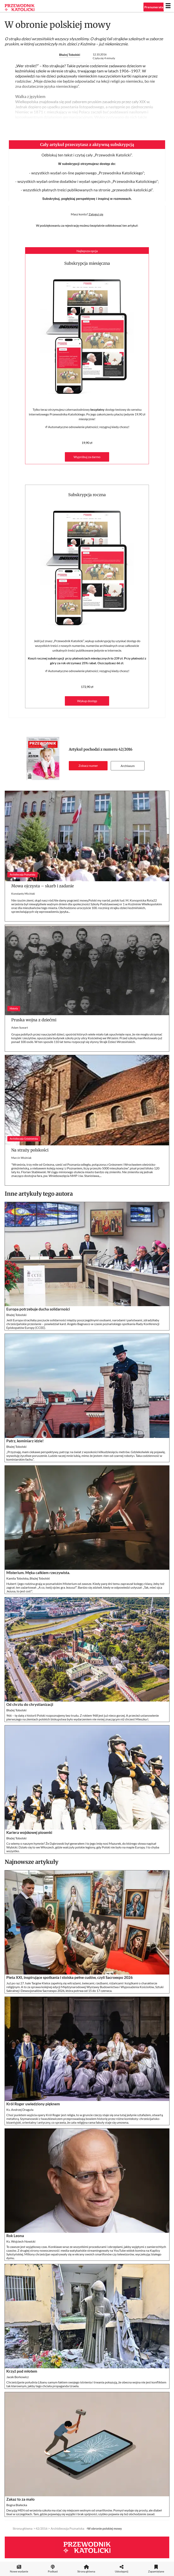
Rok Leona (15, 2236)
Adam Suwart (19, 1027)
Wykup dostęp (87, 701)
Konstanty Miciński (23, 893)
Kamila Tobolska (17, 1578)
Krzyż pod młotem (21, 2371)
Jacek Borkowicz (17, 2377)
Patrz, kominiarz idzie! (25, 1441)
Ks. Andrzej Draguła (19, 2109)
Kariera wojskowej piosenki (29, 1832)
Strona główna (22, 2528)
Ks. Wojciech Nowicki (20, 2241)
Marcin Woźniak (21, 1157)
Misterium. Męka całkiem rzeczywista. (38, 1572)
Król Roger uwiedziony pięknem (33, 2104)
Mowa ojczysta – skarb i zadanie (42, 885)
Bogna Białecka (16, 2505)
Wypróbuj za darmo (87, 457)
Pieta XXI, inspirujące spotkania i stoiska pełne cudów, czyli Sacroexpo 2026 (69, 1977)
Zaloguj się (96, 214)
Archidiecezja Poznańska (67, 2528)
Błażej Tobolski (69, 54)
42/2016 (125, 749)
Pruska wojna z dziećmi (33, 1019)
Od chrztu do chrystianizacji (30, 1704)
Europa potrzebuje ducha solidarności (38, 1309)
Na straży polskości (29, 1150)
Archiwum (128, 766)
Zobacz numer (88, 765)
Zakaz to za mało (20, 2499)
